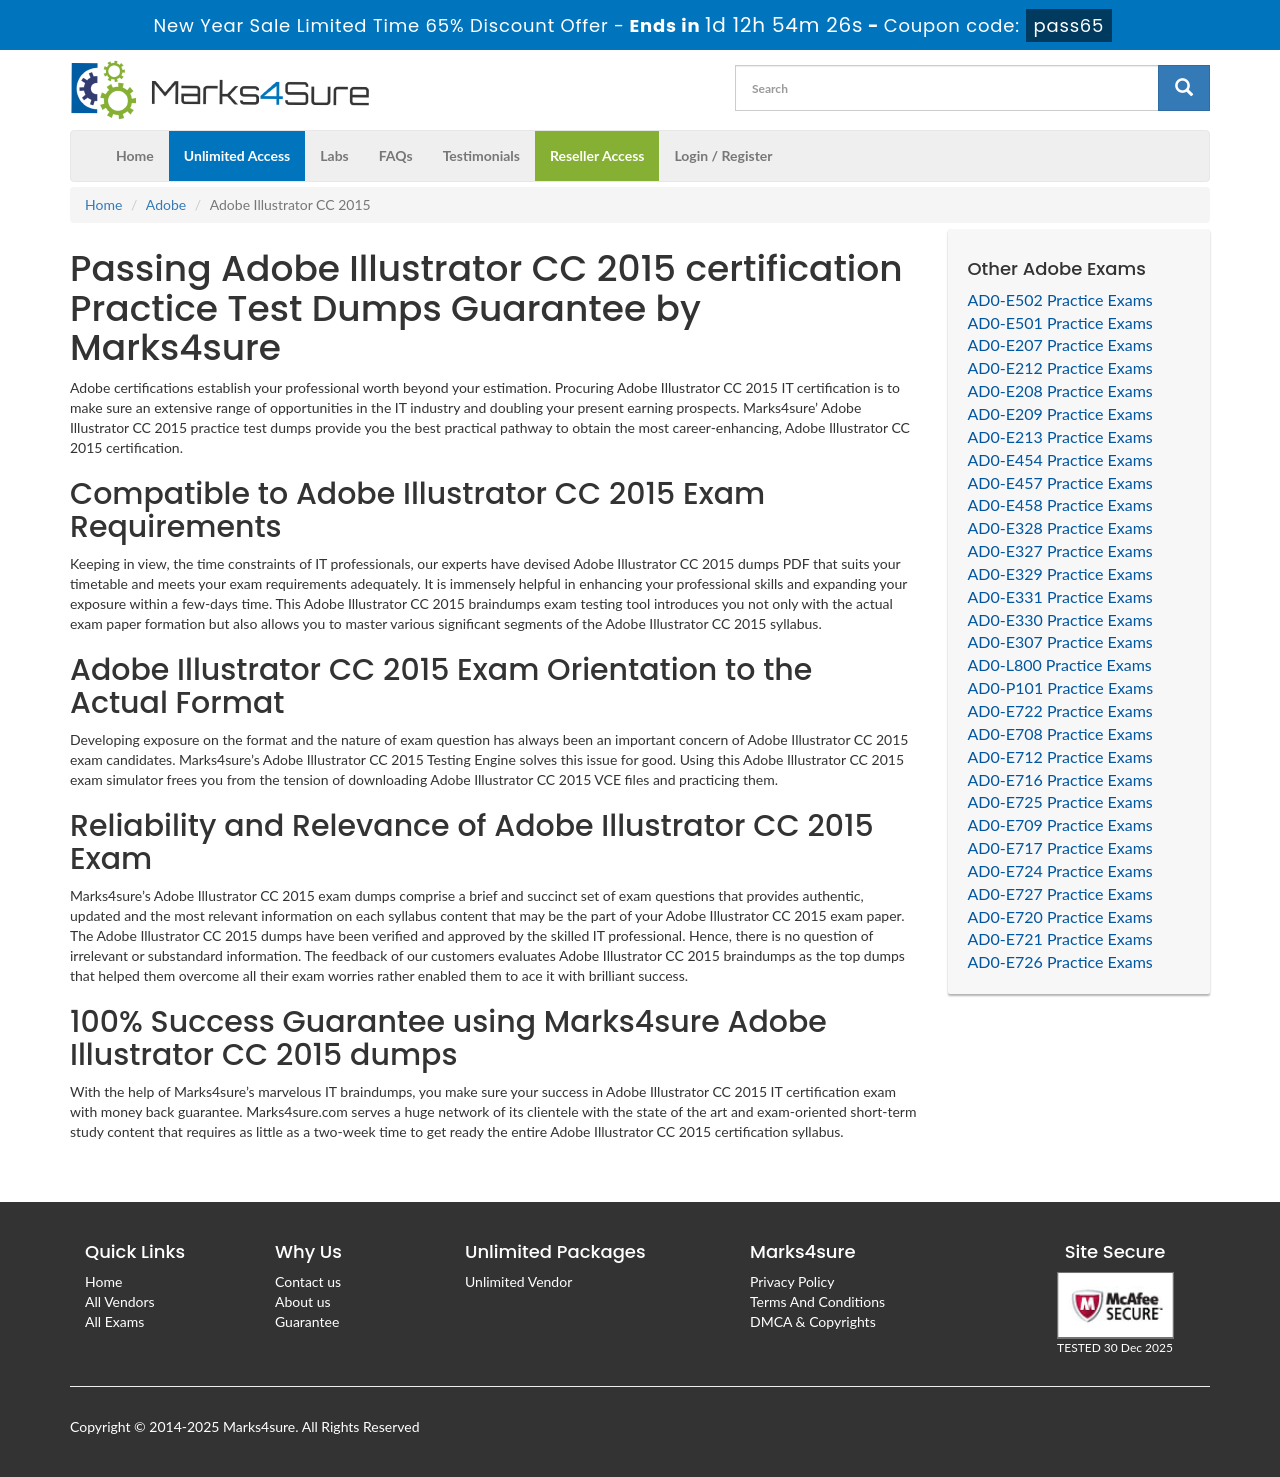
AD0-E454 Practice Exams (1060, 459)
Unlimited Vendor (518, 1281)
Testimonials (481, 155)
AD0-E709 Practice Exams (1060, 824)
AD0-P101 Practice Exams (1061, 687)
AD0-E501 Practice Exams (1060, 322)
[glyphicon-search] (1184, 88)
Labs (334, 155)
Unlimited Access (237, 155)
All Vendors (120, 1301)
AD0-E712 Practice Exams (1060, 756)
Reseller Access (597, 155)
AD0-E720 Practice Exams (1060, 916)
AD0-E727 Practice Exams (1060, 893)
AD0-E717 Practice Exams (1060, 847)
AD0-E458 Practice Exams (1060, 504)
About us (303, 1301)
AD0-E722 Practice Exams (1060, 710)
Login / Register (723, 155)
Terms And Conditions (817, 1301)
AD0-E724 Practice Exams (1060, 870)
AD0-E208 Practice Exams (1060, 390)
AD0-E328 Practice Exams (1060, 527)
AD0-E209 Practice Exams (1060, 413)
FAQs (396, 155)
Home (135, 155)
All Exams (114, 1321)
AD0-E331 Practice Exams (1060, 596)
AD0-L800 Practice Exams (1060, 664)
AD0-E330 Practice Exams (1060, 619)
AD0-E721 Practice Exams (1060, 938)
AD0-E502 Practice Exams (1060, 299)
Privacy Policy (792, 1281)
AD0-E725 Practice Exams (1060, 801)
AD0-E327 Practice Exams (1060, 550)
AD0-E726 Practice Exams (1060, 961)
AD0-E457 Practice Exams (1060, 482)
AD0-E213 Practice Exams (1060, 436)
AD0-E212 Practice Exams (1060, 367)
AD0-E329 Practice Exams (1060, 573)
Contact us (308, 1281)
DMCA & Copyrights (813, 1321)
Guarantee (307, 1321)
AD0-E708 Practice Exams (1060, 733)
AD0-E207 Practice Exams (1060, 344)
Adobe (166, 204)
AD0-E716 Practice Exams (1060, 779)
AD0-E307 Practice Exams (1060, 641)
